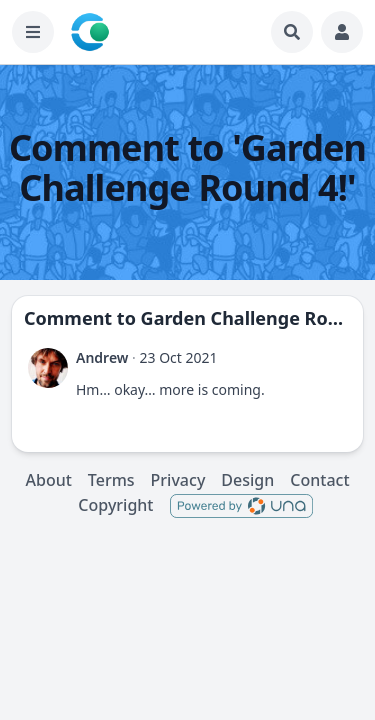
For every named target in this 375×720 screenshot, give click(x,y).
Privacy (178, 480)
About (48, 480)
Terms (111, 480)
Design (247, 480)
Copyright (115, 505)
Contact (319, 480)
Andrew (102, 357)
